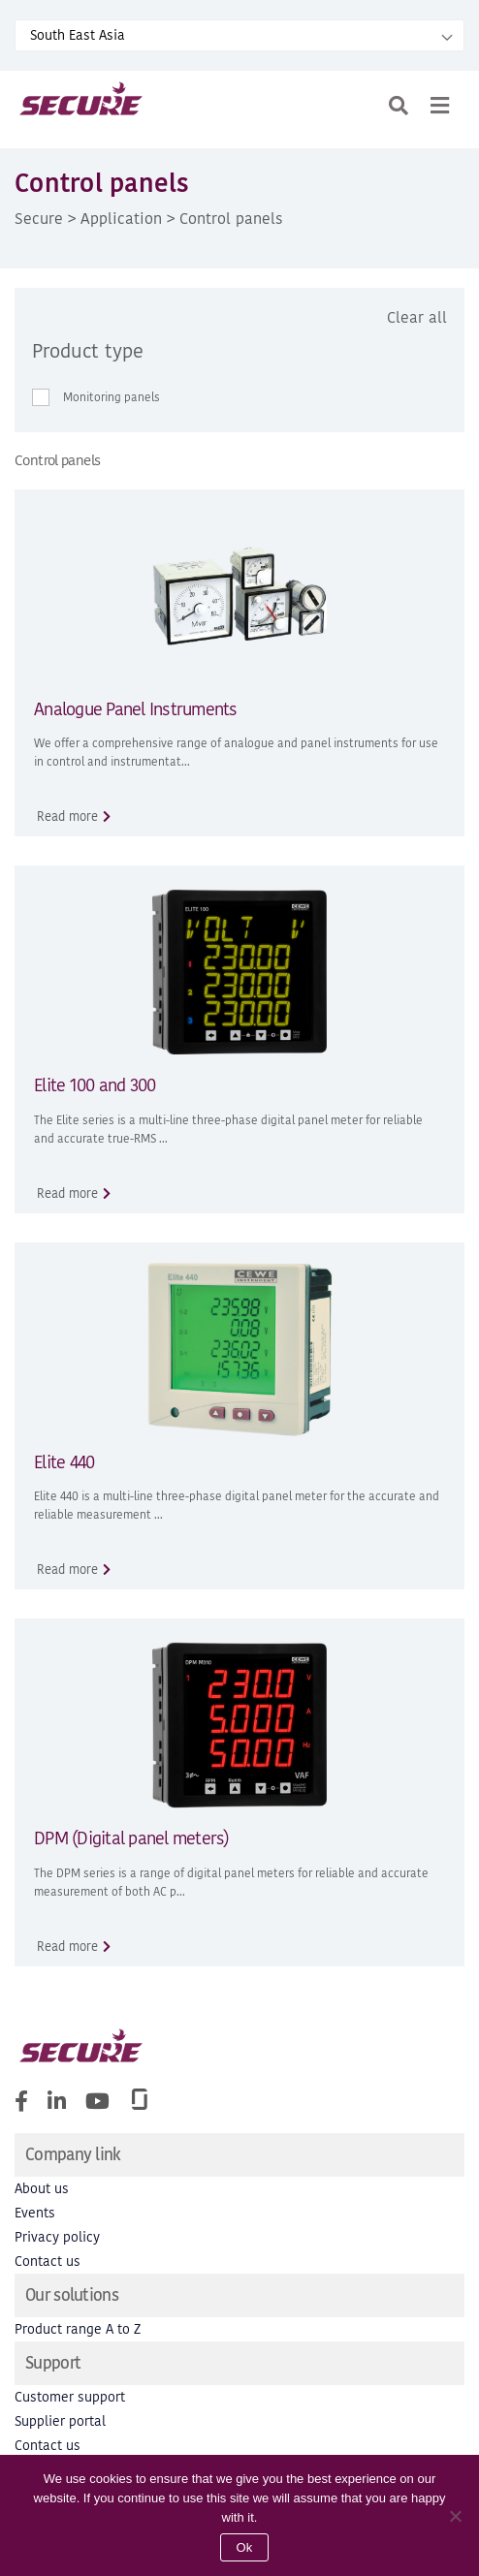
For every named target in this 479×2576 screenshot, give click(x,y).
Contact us (47, 2261)
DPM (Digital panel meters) (132, 1838)
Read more (67, 816)
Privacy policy (57, 2237)
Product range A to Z (78, 2329)
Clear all (417, 317)
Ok (244, 2547)
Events (35, 2213)
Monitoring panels (111, 397)
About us (42, 2189)
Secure (39, 218)
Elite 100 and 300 (94, 1085)
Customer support (70, 2397)
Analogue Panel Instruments (136, 709)
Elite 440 (64, 1462)
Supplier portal (60, 2421)
